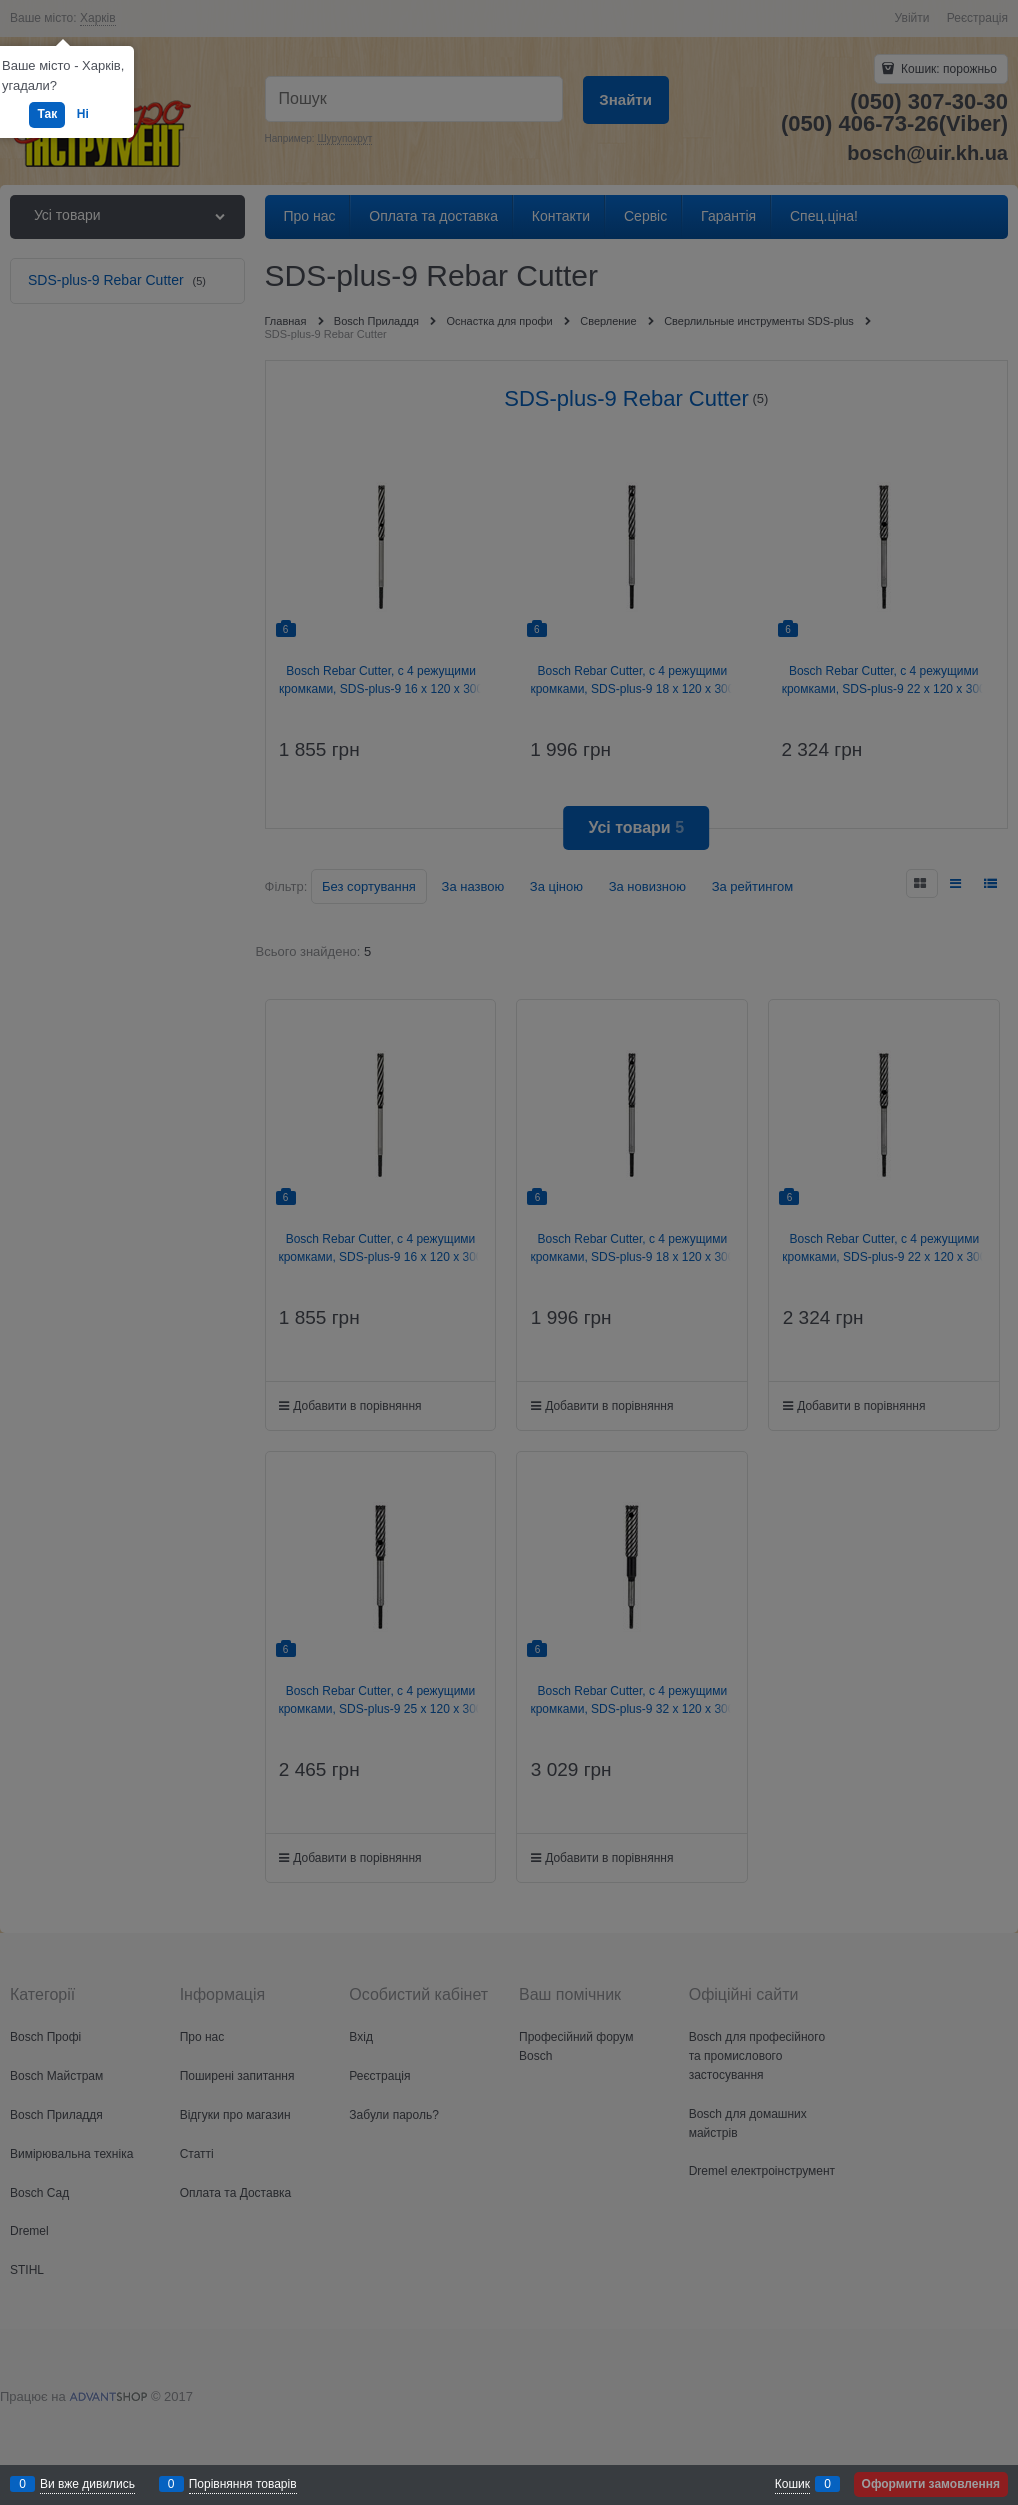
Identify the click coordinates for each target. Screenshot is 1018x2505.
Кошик (792, 2484)
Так (47, 114)
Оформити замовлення (931, 2484)
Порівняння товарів (243, 2484)
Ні (83, 114)
